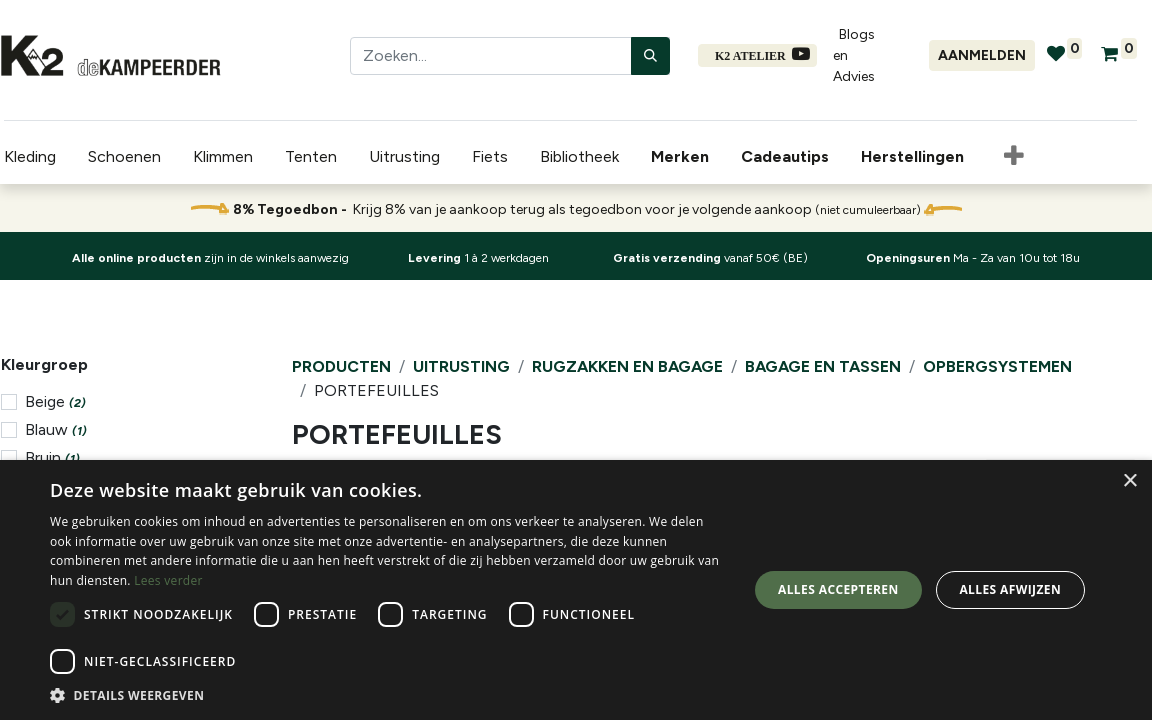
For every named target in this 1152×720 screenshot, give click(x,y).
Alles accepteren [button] (838, 589)
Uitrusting (461, 366)
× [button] (1129, 481)
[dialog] (576, 590)
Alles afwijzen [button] (1010, 589)
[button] (1010, 157)
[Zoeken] (650, 56)
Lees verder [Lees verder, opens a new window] (168, 580)
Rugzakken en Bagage (627, 366)
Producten (341, 366)
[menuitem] (680, 157)
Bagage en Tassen (823, 366)
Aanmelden (982, 55)
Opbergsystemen (997, 366)
